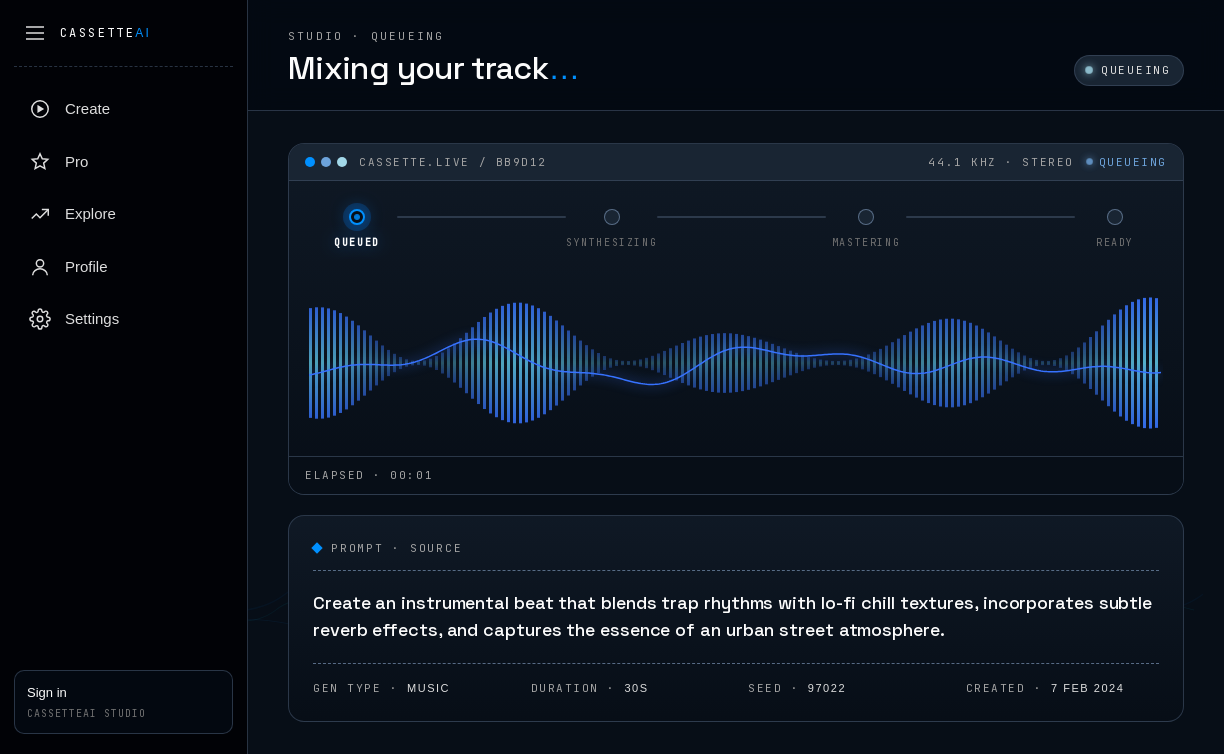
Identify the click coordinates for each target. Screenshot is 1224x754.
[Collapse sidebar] (35, 33)
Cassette (105, 33)
